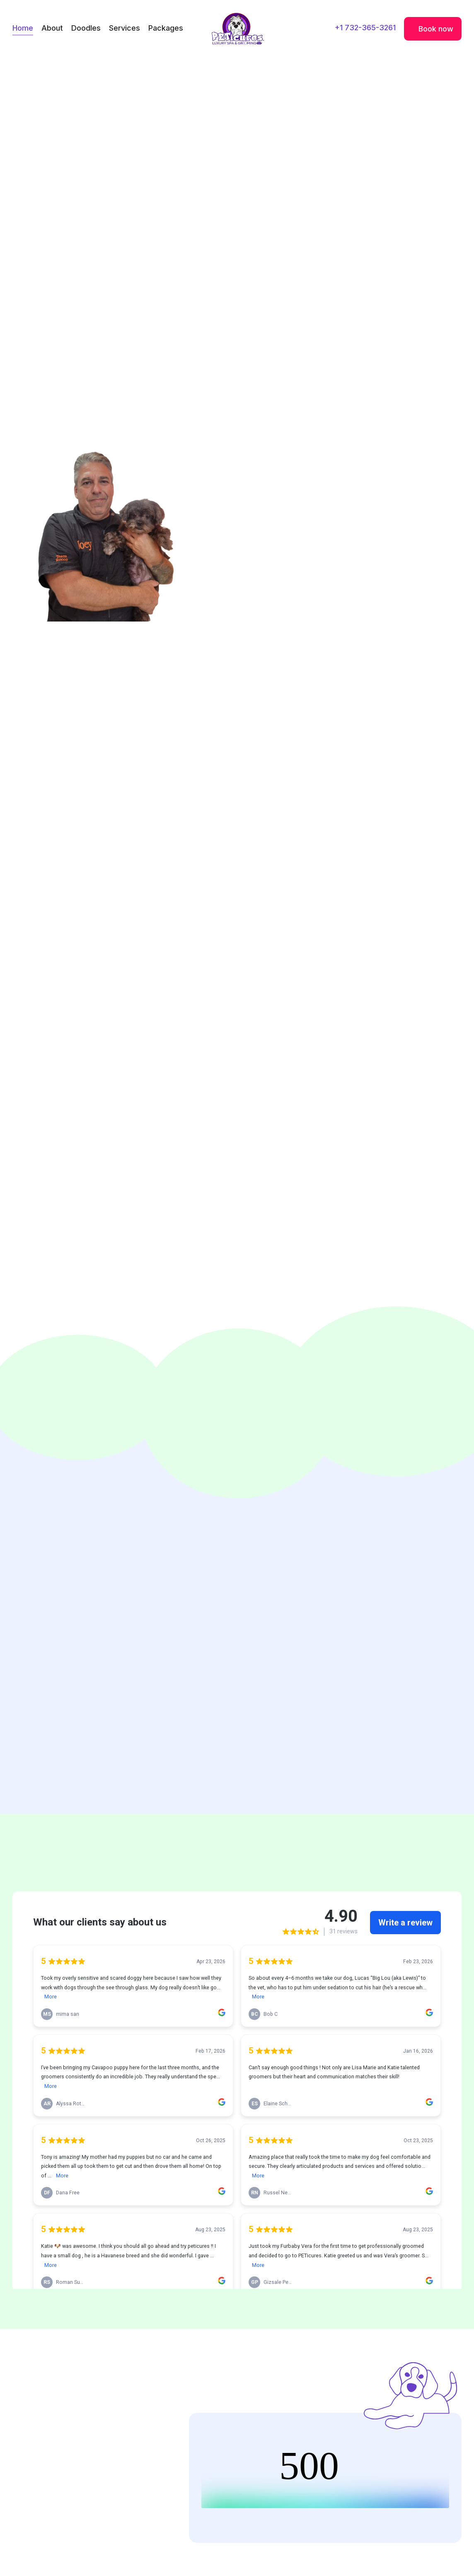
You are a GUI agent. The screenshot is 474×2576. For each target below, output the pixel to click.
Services (124, 28)
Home (22, 28)
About (52, 28)
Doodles (86, 28)
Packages (165, 28)
